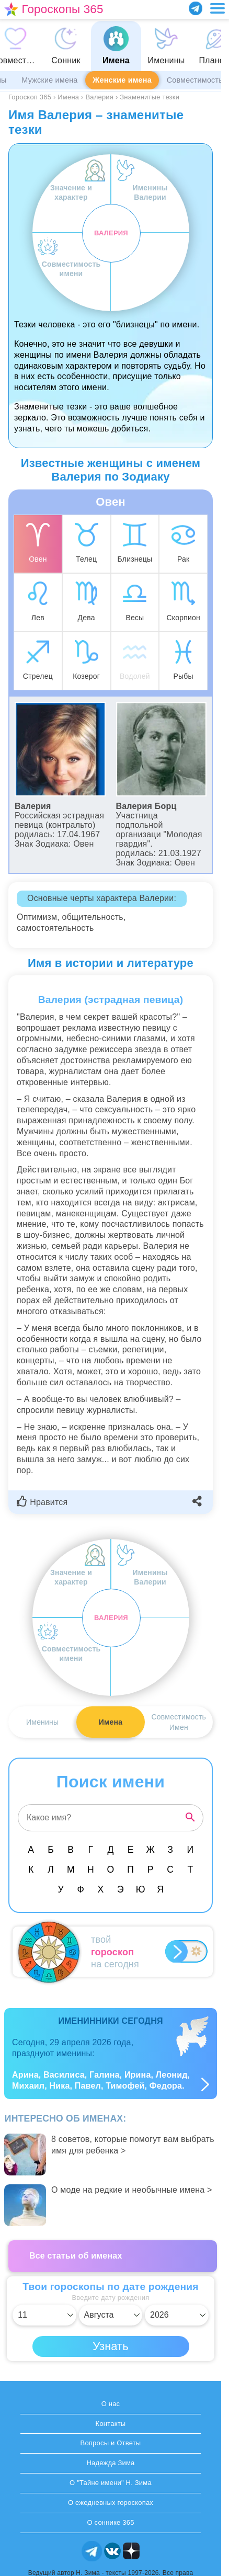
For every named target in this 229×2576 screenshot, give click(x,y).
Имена (110, 1722)
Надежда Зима (110, 2463)
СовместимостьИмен (179, 1722)
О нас (110, 2404)
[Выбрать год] (177, 2315)
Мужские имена (49, 80)
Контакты (111, 2423)
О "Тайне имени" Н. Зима (111, 2483)
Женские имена (122, 80)
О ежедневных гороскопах (110, 2502)
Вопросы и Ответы (111, 2443)
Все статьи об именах (75, 2255)
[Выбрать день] (44, 2315)
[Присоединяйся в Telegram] (195, 8)
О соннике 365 (110, 2522)
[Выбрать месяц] (111, 2315)
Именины (42, 1722)
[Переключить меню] (217, 8)
